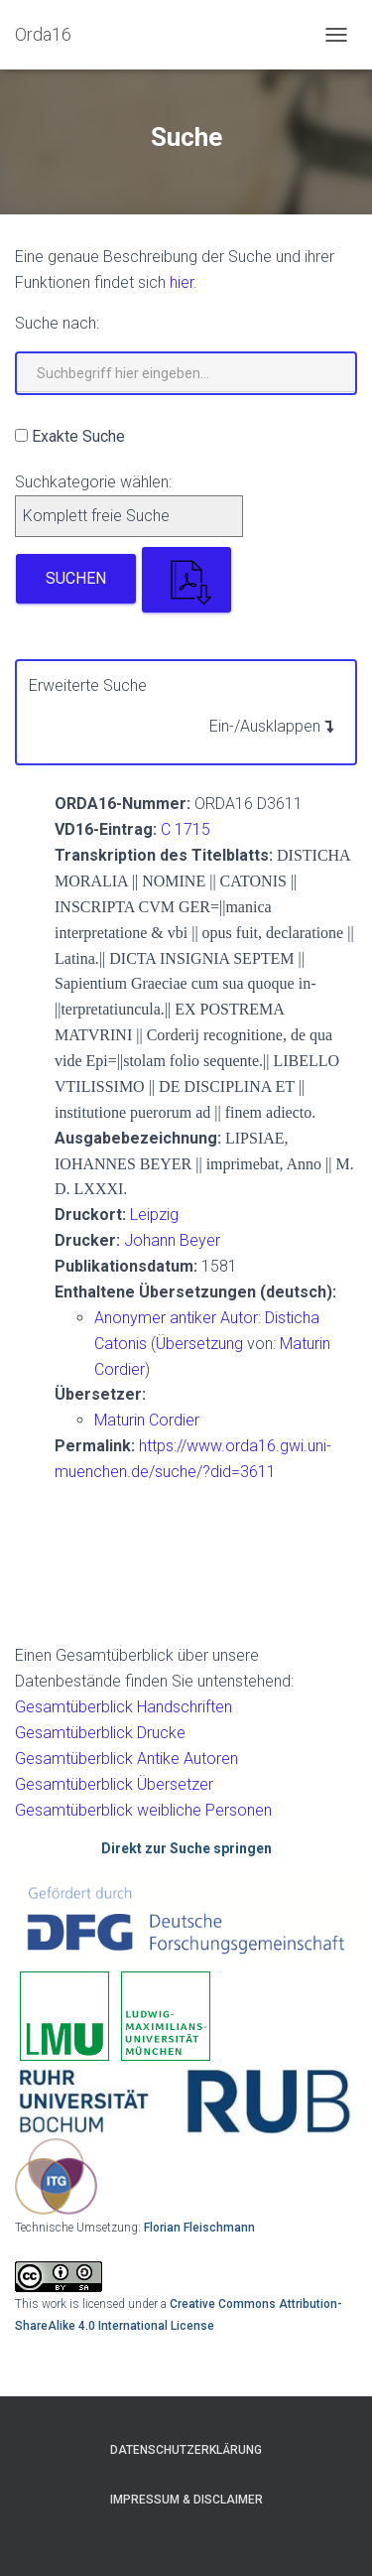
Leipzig (154, 1214)
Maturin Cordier (146, 1420)
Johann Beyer (172, 1240)
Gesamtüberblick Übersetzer (114, 1784)
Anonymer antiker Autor (176, 1317)
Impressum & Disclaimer (186, 2500)
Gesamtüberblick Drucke (100, 1732)
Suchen (76, 578)
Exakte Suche (78, 436)
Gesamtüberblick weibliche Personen (143, 1810)
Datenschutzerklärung (186, 2450)
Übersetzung (199, 1343)
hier (181, 282)
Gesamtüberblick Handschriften (123, 1706)
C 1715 (185, 829)
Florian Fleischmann (199, 2228)
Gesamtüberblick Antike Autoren (126, 1758)
